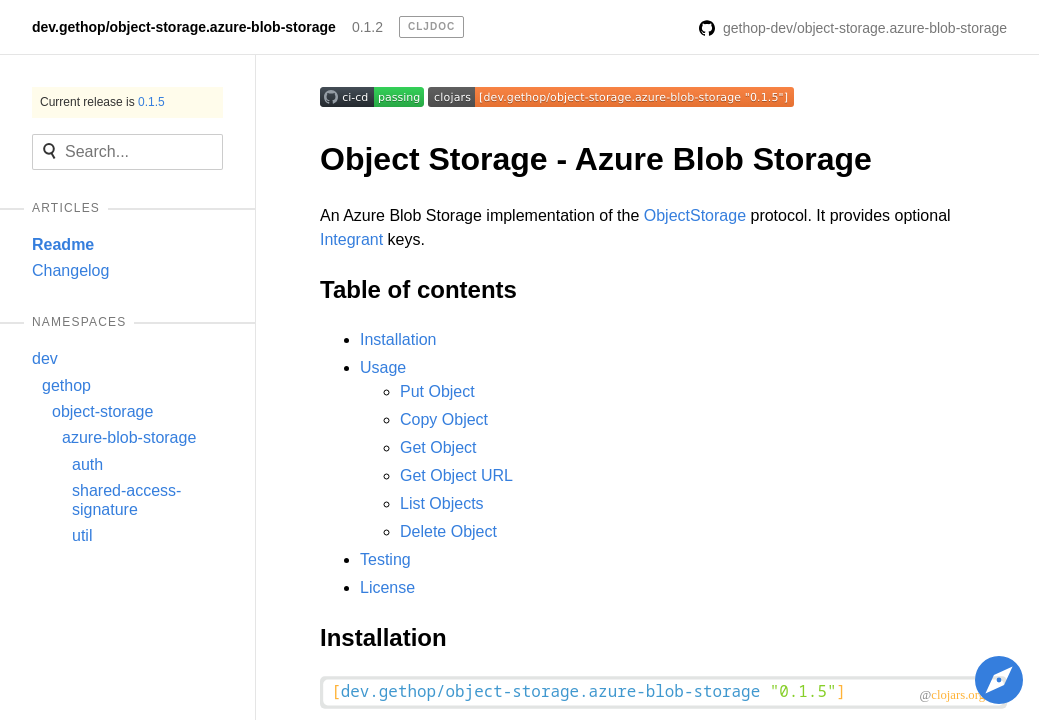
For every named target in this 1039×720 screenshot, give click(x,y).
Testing (385, 559)
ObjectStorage (695, 215)
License (387, 587)
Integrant (351, 239)
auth (87, 464)
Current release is (102, 102)
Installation (398, 339)
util (82, 535)
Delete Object (448, 531)
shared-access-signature (126, 499)
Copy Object (444, 419)
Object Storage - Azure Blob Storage (596, 159)
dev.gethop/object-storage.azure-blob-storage (184, 27)
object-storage (102, 411)
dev (45, 358)
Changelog (70, 270)
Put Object (437, 391)
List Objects (442, 503)
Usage (383, 367)
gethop (66, 385)
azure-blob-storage (129, 437)
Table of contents (418, 289)
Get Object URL (456, 475)
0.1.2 (367, 27)
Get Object (438, 447)
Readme (63, 244)
